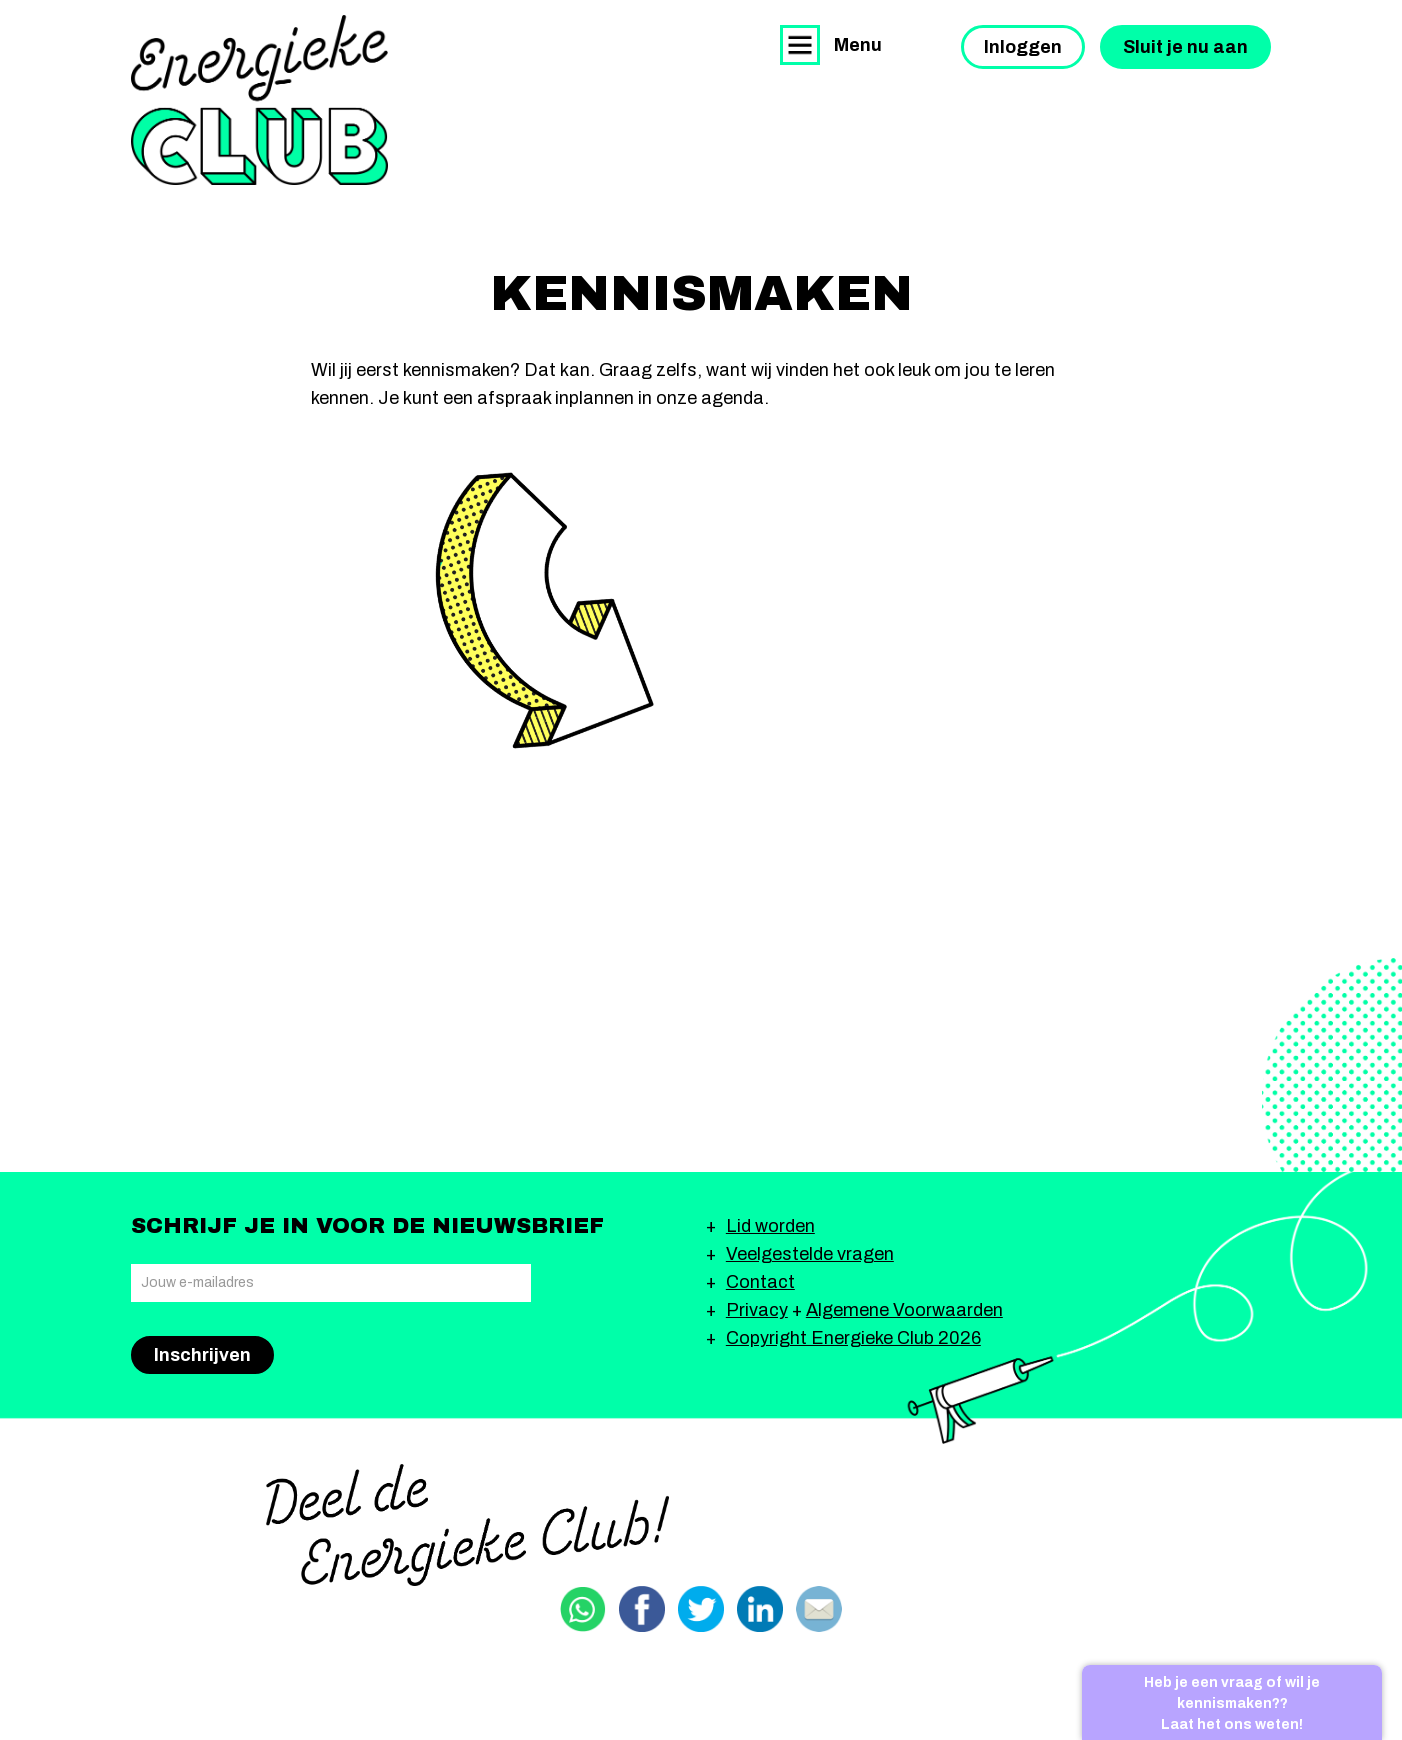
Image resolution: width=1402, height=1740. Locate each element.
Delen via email (819, 1609)
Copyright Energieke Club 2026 (853, 1338)
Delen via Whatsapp (583, 1609)
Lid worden (770, 1226)
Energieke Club (259, 100)
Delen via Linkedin (760, 1609)
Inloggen (1023, 47)
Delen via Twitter (701, 1609)
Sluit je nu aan (1185, 47)
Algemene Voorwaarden (904, 1310)
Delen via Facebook (642, 1609)
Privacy (757, 1310)
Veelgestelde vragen (810, 1254)
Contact (760, 1282)
